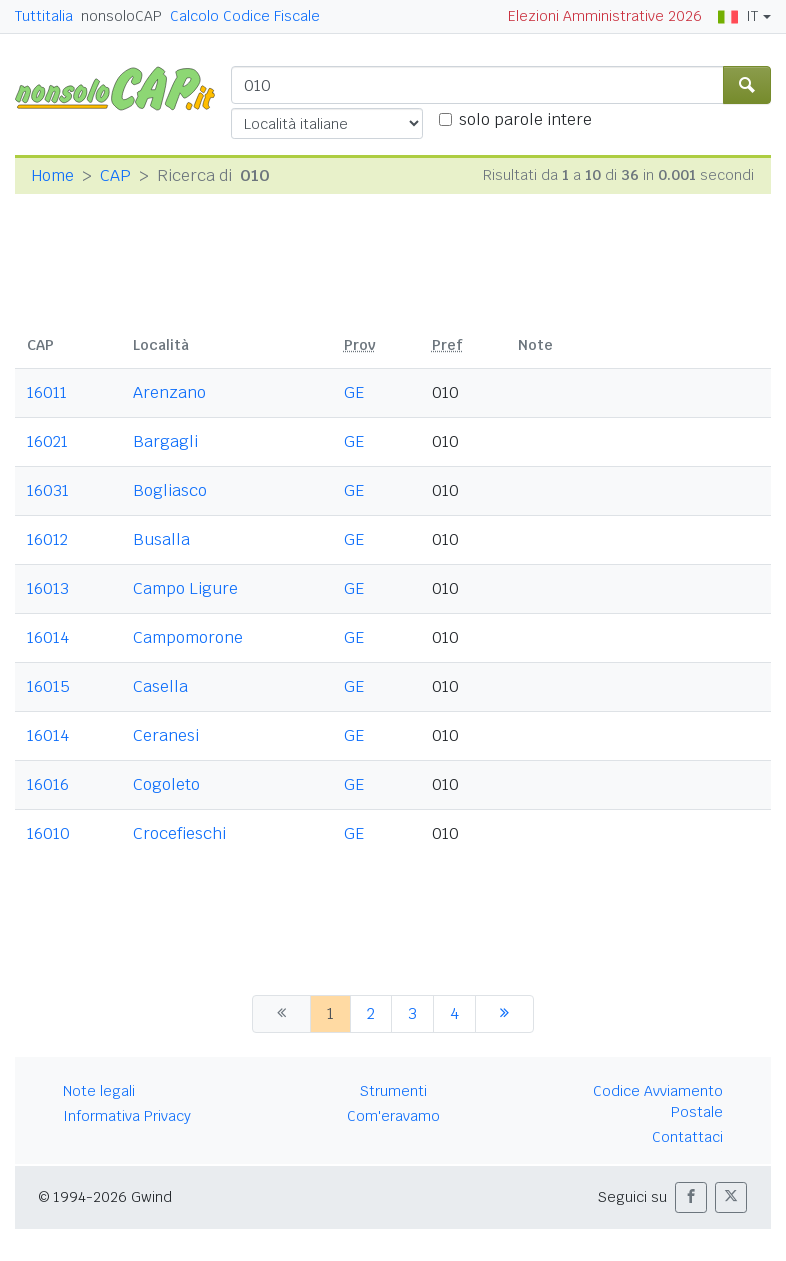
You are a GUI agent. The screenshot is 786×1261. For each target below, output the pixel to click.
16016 (48, 784)
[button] (691, 1197)
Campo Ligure (185, 588)
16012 (47, 539)
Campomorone (188, 637)
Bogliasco (170, 490)
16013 (48, 588)
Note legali (99, 1091)
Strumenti (393, 1091)
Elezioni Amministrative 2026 (605, 16)
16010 (48, 833)
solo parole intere (525, 119)
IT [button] (738, 16)
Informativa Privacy (127, 1116)
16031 (48, 490)
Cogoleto (166, 784)
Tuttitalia (44, 16)
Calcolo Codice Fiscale (245, 16)
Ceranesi (166, 735)
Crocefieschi (179, 833)
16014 (48, 637)
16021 (47, 441)
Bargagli (165, 441)
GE (354, 392)
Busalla (161, 539)
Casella (160, 686)
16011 (47, 392)
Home (52, 175)
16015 (48, 686)
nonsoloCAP (121, 16)
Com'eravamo (393, 1116)
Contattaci (687, 1137)
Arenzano (169, 392)
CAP (115, 175)
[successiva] (504, 1014)
